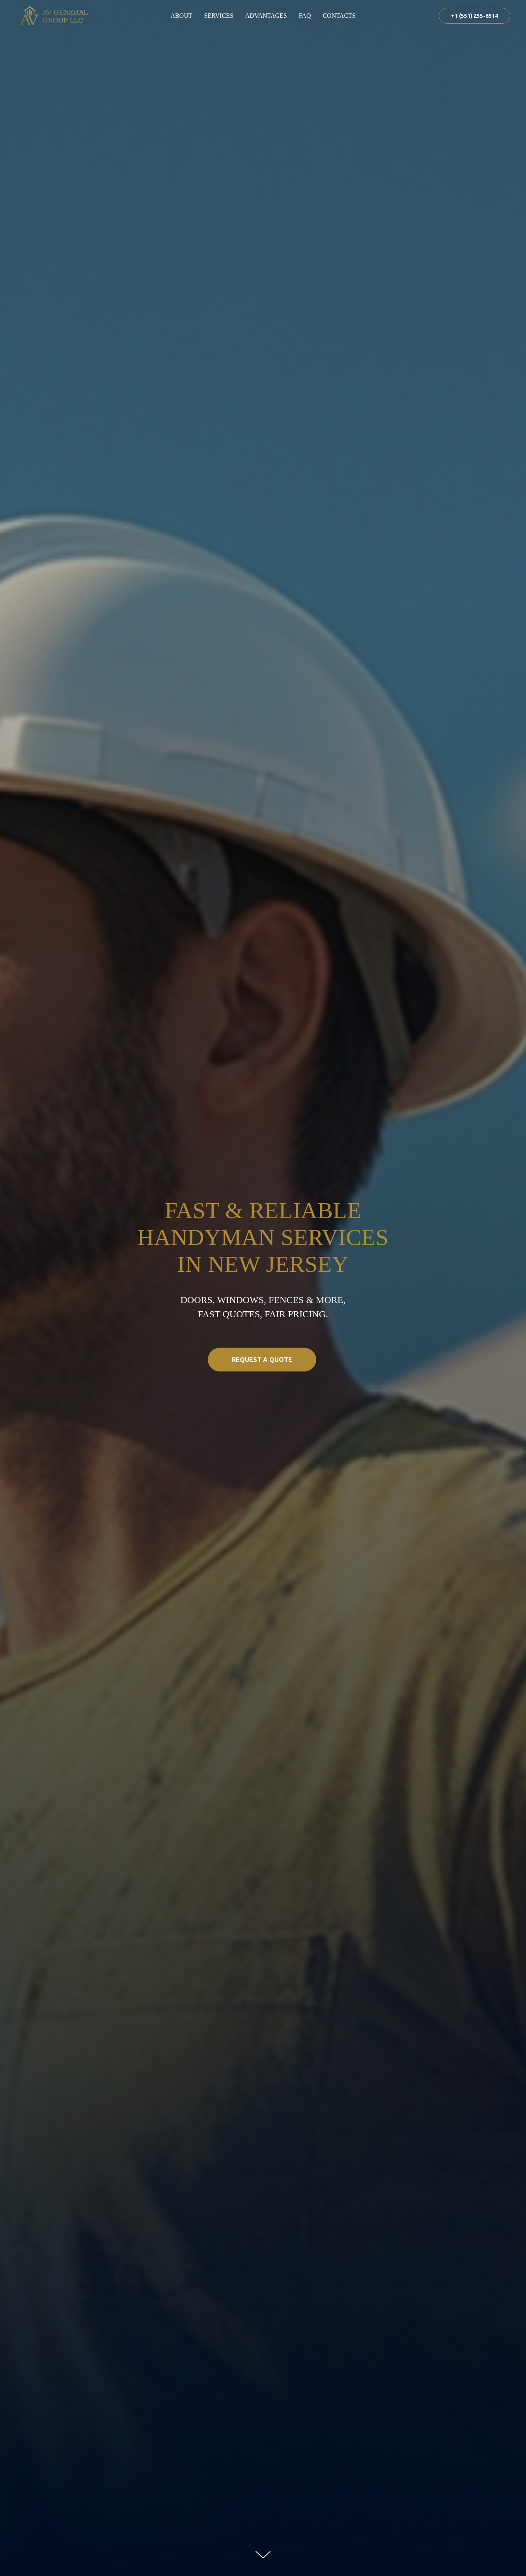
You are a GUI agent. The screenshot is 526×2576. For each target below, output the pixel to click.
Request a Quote (274, 1372)
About (181, 15)
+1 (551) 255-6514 (474, 16)
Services (218, 15)
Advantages (266, 15)
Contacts (339, 15)
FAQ (305, 15)
